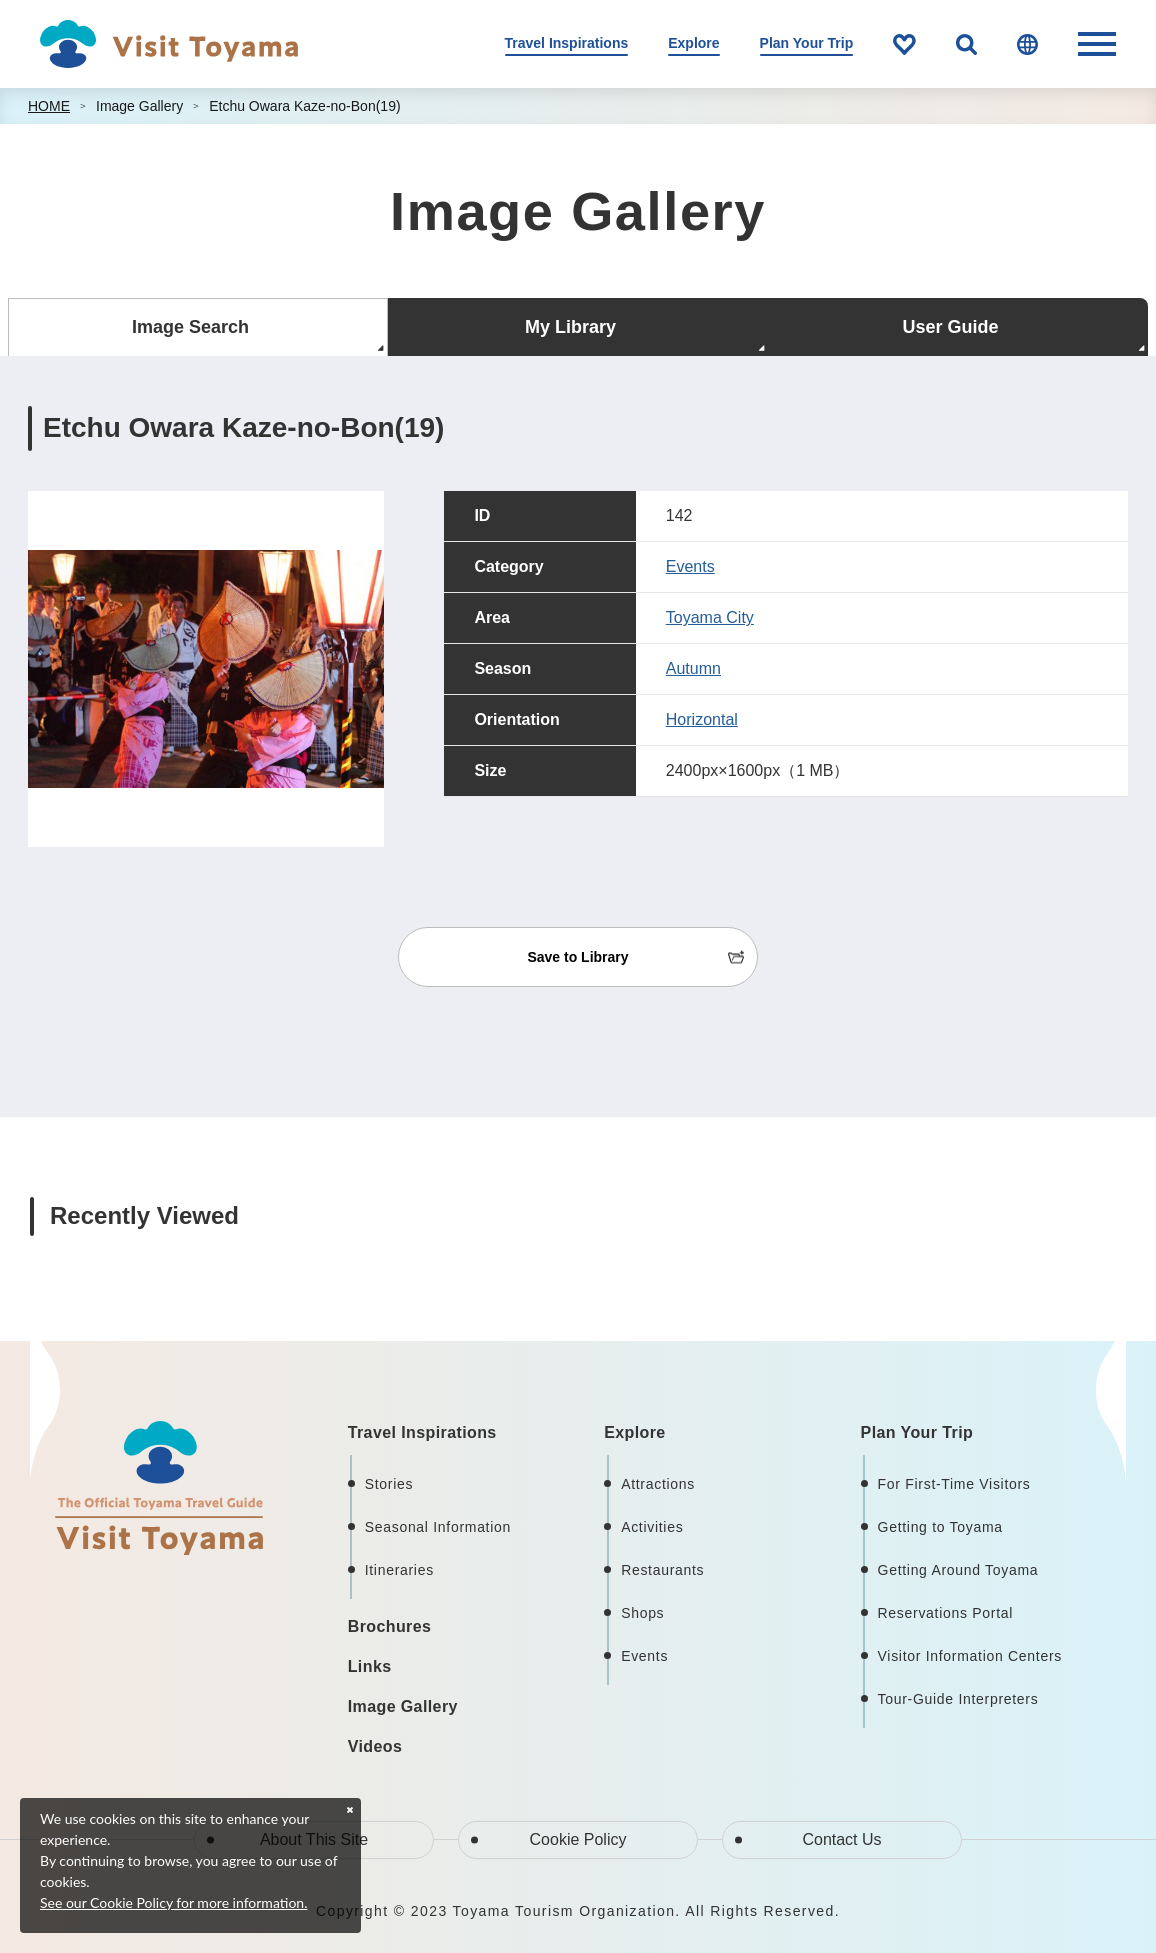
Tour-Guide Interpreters (958, 1699)
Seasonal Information (438, 1527)
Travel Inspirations (567, 43)
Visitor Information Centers (970, 1656)
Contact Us (841, 1839)
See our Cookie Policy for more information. (173, 1902)
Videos (375, 1746)
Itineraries (399, 1570)
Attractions (658, 1484)
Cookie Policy (578, 1839)
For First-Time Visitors (954, 1484)
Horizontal (702, 719)
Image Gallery (139, 106)
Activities (652, 1527)
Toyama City (710, 617)
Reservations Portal (945, 1613)
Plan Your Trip (807, 43)
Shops (642, 1613)
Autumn (693, 668)
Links (370, 1666)
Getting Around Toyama (958, 1570)
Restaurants (662, 1570)
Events (690, 566)
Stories (389, 1484)
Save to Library (577, 957)
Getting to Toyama (940, 1527)
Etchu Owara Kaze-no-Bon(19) (304, 106)
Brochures (390, 1626)
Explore (693, 43)
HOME (49, 106)
